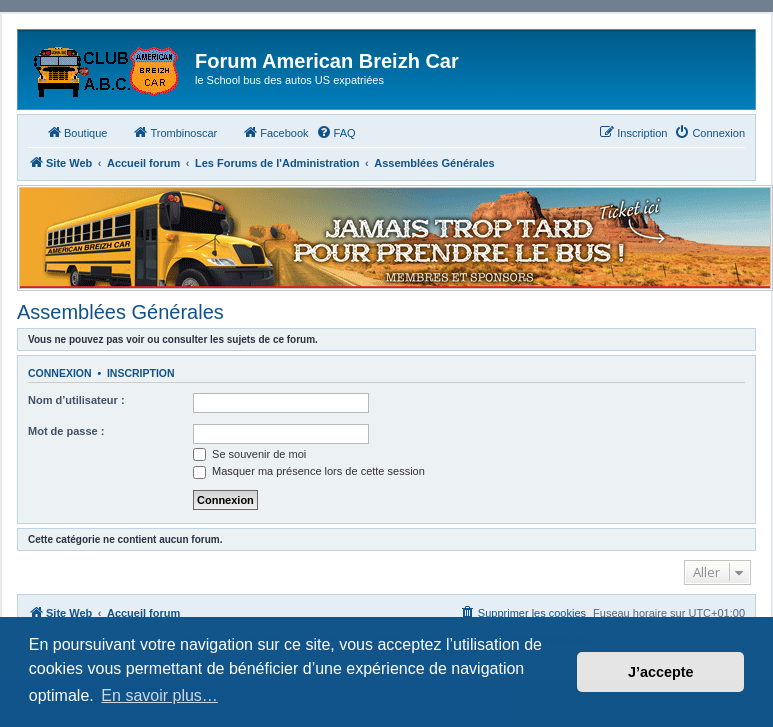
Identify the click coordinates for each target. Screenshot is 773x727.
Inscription (141, 373)
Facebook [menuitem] (275, 132)
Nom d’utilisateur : (76, 400)
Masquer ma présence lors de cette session (309, 471)
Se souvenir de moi (249, 454)
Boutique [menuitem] (76, 132)
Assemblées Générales (120, 312)
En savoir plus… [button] (159, 695)
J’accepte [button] (661, 672)
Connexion (60, 373)
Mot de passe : (66, 431)
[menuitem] (336, 133)
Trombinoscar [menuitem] (174, 132)
